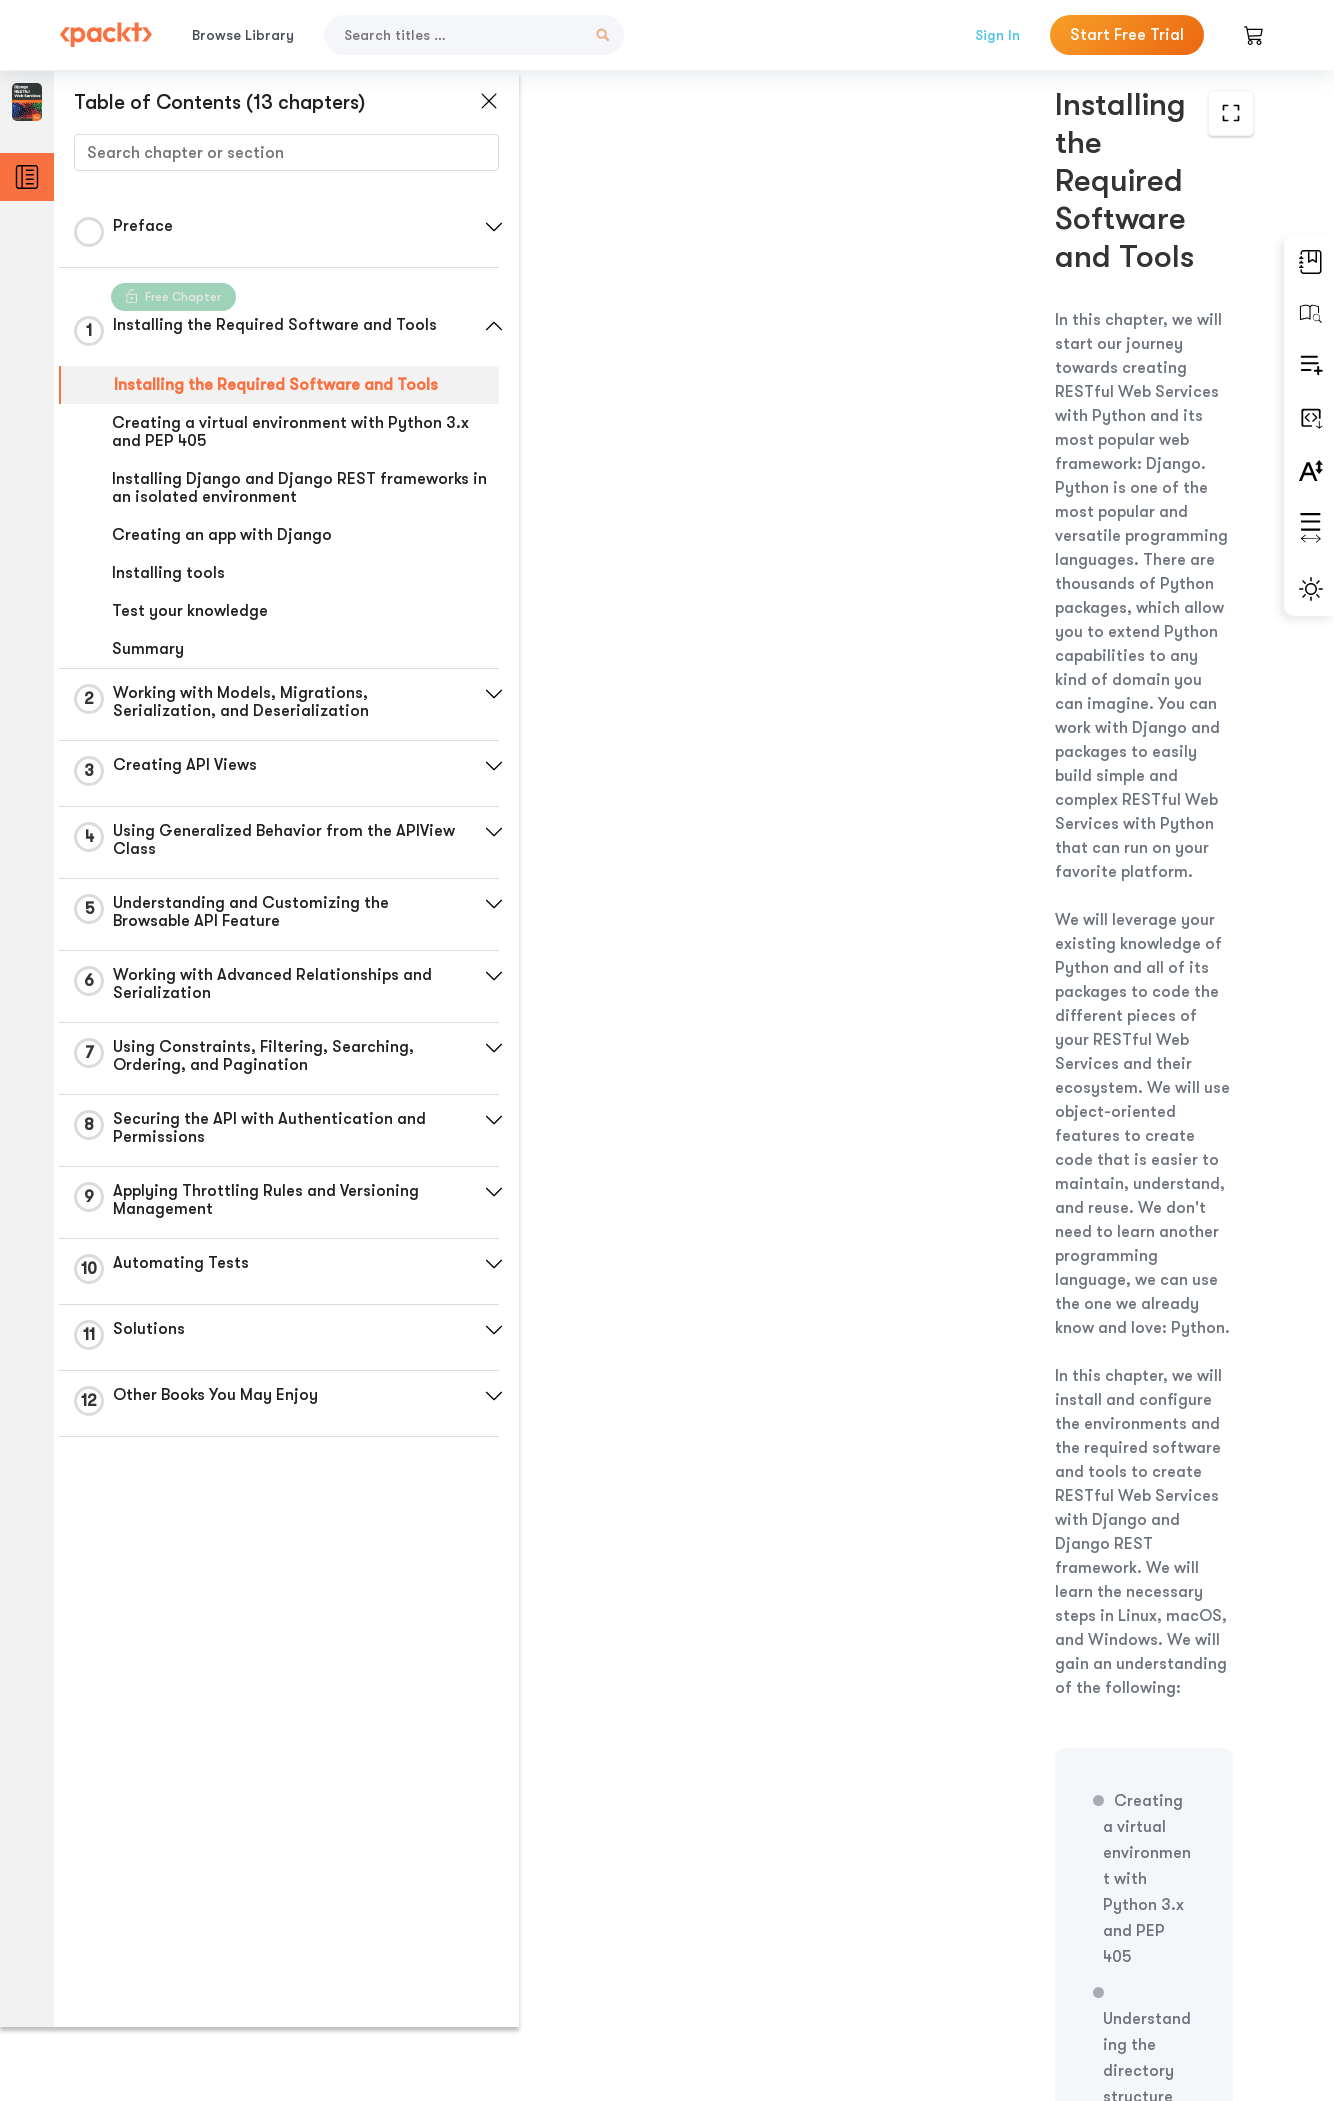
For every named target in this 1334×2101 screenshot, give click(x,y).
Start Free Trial (1127, 35)
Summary (148, 649)
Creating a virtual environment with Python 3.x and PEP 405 (290, 432)
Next (1127, 1952)
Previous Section (660, 1951)
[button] (475, 227)
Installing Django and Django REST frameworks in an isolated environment (290, 488)
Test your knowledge (190, 611)
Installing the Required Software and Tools (276, 385)
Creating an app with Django (222, 535)
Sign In (997, 35)
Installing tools (168, 573)
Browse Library (243, 35)
